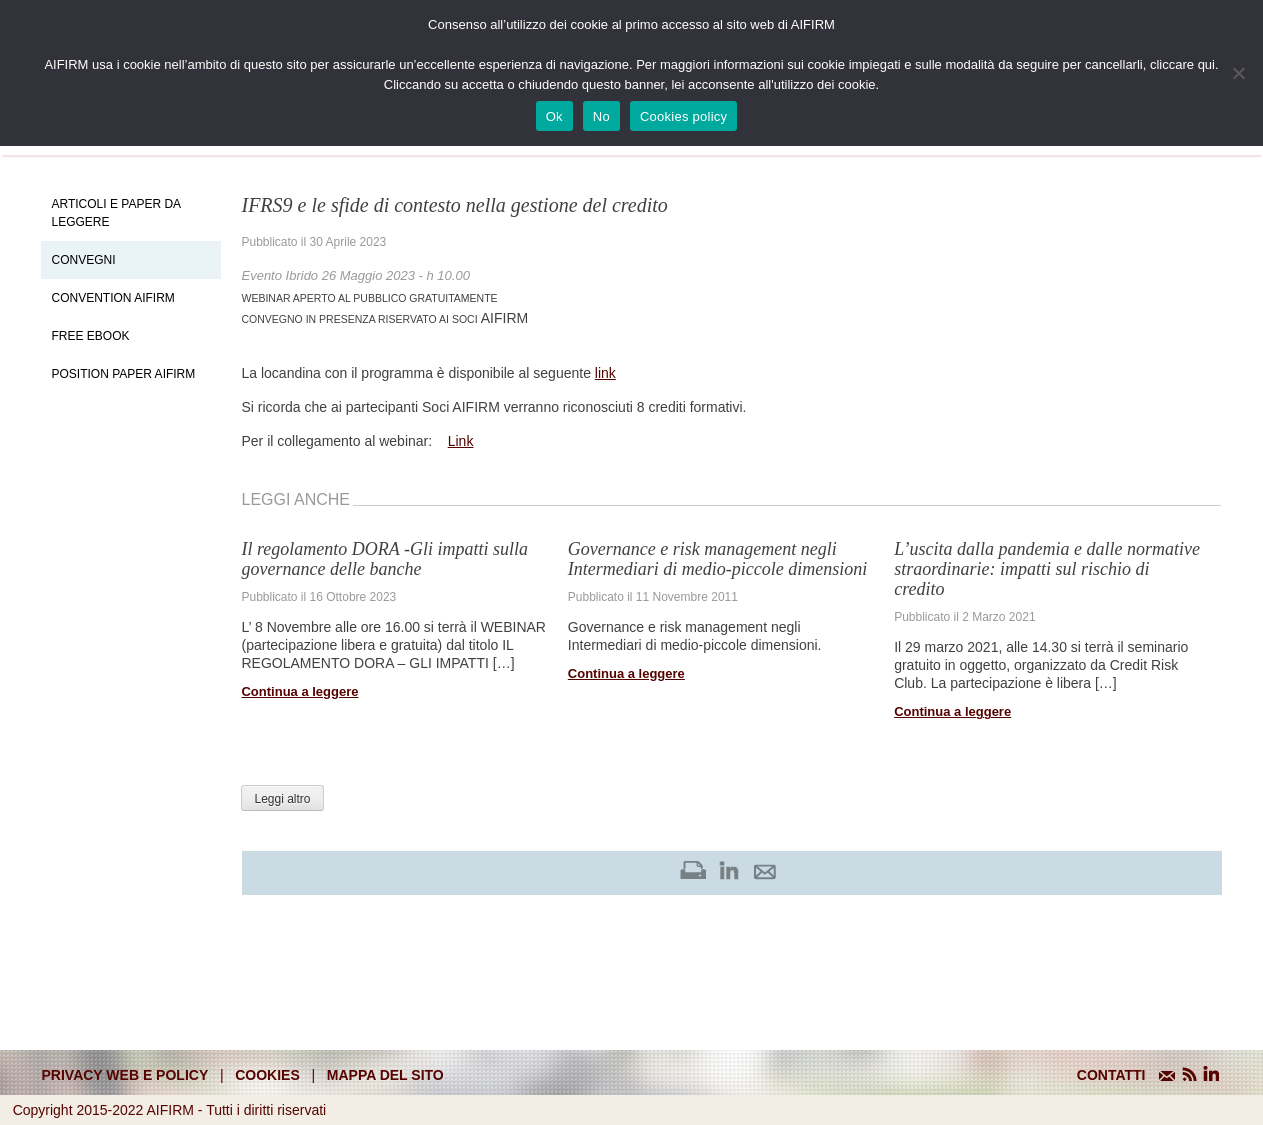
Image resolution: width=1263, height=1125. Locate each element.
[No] (1238, 73)
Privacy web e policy (125, 1075)
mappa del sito (385, 1075)
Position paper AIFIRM (123, 374)
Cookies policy (683, 116)
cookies (267, 1075)
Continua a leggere (299, 691)
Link (461, 441)
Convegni (83, 260)
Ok (554, 116)
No (601, 116)
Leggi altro (282, 799)
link (605, 373)
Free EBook (90, 336)
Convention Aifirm (112, 298)
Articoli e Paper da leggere (115, 213)
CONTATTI (1111, 1075)
